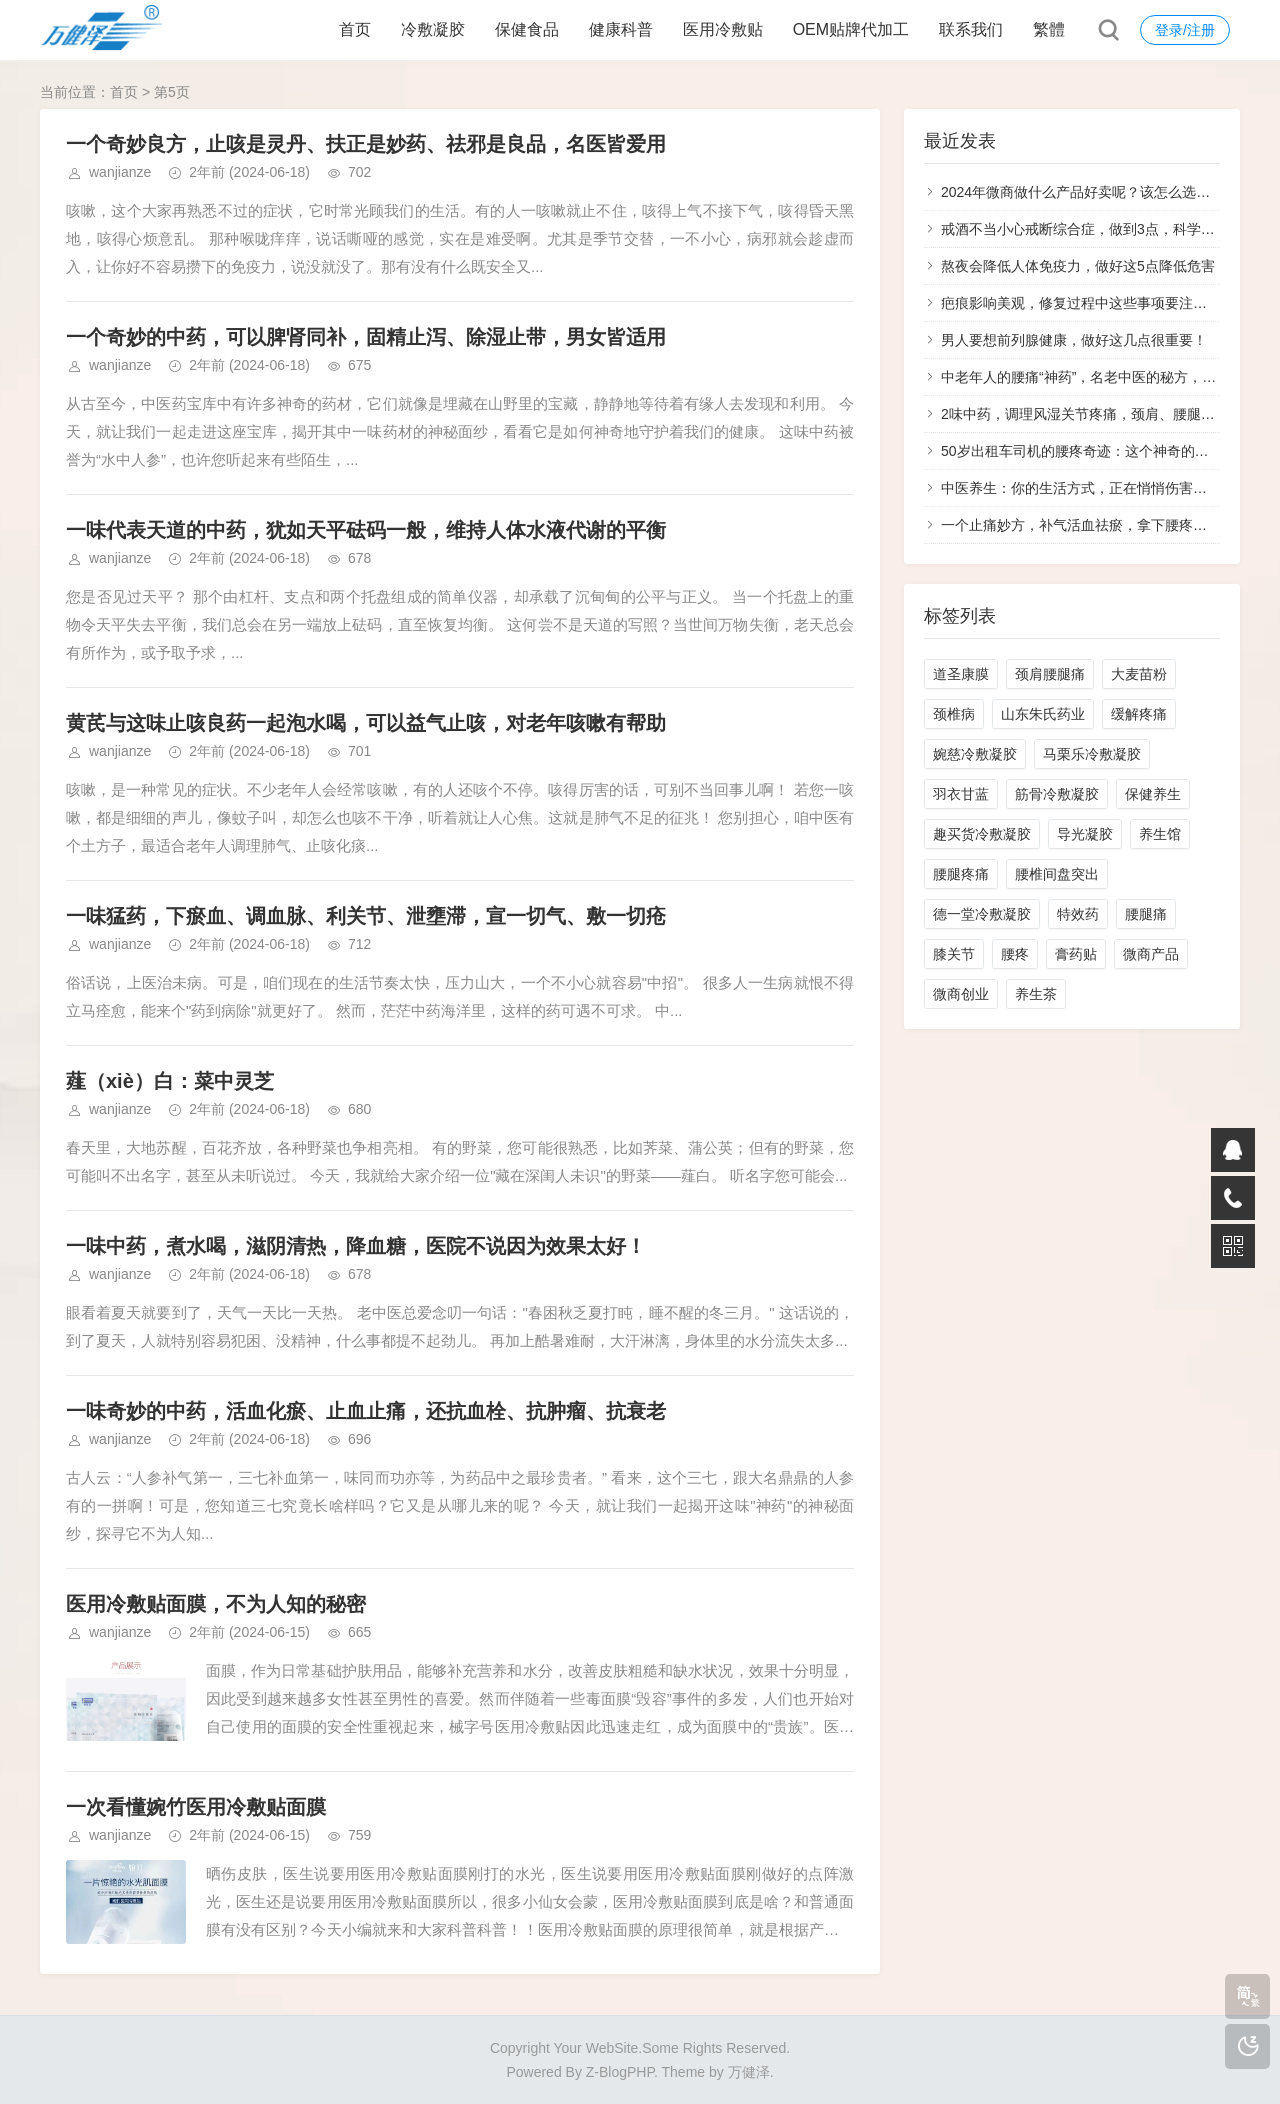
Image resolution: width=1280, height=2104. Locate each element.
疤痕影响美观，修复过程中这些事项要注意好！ (1088, 303)
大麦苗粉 (1139, 674)
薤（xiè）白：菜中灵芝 (170, 1081)
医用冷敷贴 (723, 29)
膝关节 (954, 954)
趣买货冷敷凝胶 (982, 834)
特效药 (1078, 914)
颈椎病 (954, 714)
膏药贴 (1076, 954)
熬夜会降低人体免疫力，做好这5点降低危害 (1078, 266)
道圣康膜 (961, 674)
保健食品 (527, 29)
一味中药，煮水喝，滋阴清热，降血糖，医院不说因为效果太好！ (356, 1246)
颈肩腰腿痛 (1050, 674)
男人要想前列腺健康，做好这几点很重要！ (1074, 340)
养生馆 (1160, 834)
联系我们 (971, 29)
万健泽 (749, 2072)
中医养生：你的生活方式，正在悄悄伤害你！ (1081, 488)
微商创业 (961, 994)
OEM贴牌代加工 (851, 29)
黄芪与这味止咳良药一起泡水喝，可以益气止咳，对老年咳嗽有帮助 (366, 723)
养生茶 (1036, 994)
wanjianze (120, 172)
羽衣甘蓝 (961, 794)
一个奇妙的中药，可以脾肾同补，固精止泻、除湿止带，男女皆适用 (366, 337)
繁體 (1049, 29)
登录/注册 (1185, 30)
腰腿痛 (1146, 914)
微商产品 (1151, 954)
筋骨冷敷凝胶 (1057, 794)
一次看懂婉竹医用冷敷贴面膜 (196, 1807)
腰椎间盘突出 (1057, 874)
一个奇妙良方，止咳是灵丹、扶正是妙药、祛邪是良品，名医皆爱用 (366, 144)
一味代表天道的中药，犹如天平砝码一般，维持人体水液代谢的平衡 (366, 530)
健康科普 (621, 29)
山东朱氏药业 (1043, 714)
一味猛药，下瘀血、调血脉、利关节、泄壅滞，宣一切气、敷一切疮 (366, 916)
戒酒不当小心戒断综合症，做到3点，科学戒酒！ (1092, 229)
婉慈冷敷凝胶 (975, 754)
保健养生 (1153, 794)
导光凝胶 (1085, 834)
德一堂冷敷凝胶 (982, 914)
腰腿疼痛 (961, 874)
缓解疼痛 (1139, 714)
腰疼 (1015, 954)
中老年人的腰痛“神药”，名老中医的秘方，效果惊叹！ (1106, 377)
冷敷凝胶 (433, 29)
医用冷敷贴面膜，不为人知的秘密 (216, 1604)
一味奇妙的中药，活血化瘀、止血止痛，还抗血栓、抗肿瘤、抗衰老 (366, 1411)
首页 (355, 29)
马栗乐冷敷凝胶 (1092, 754)
